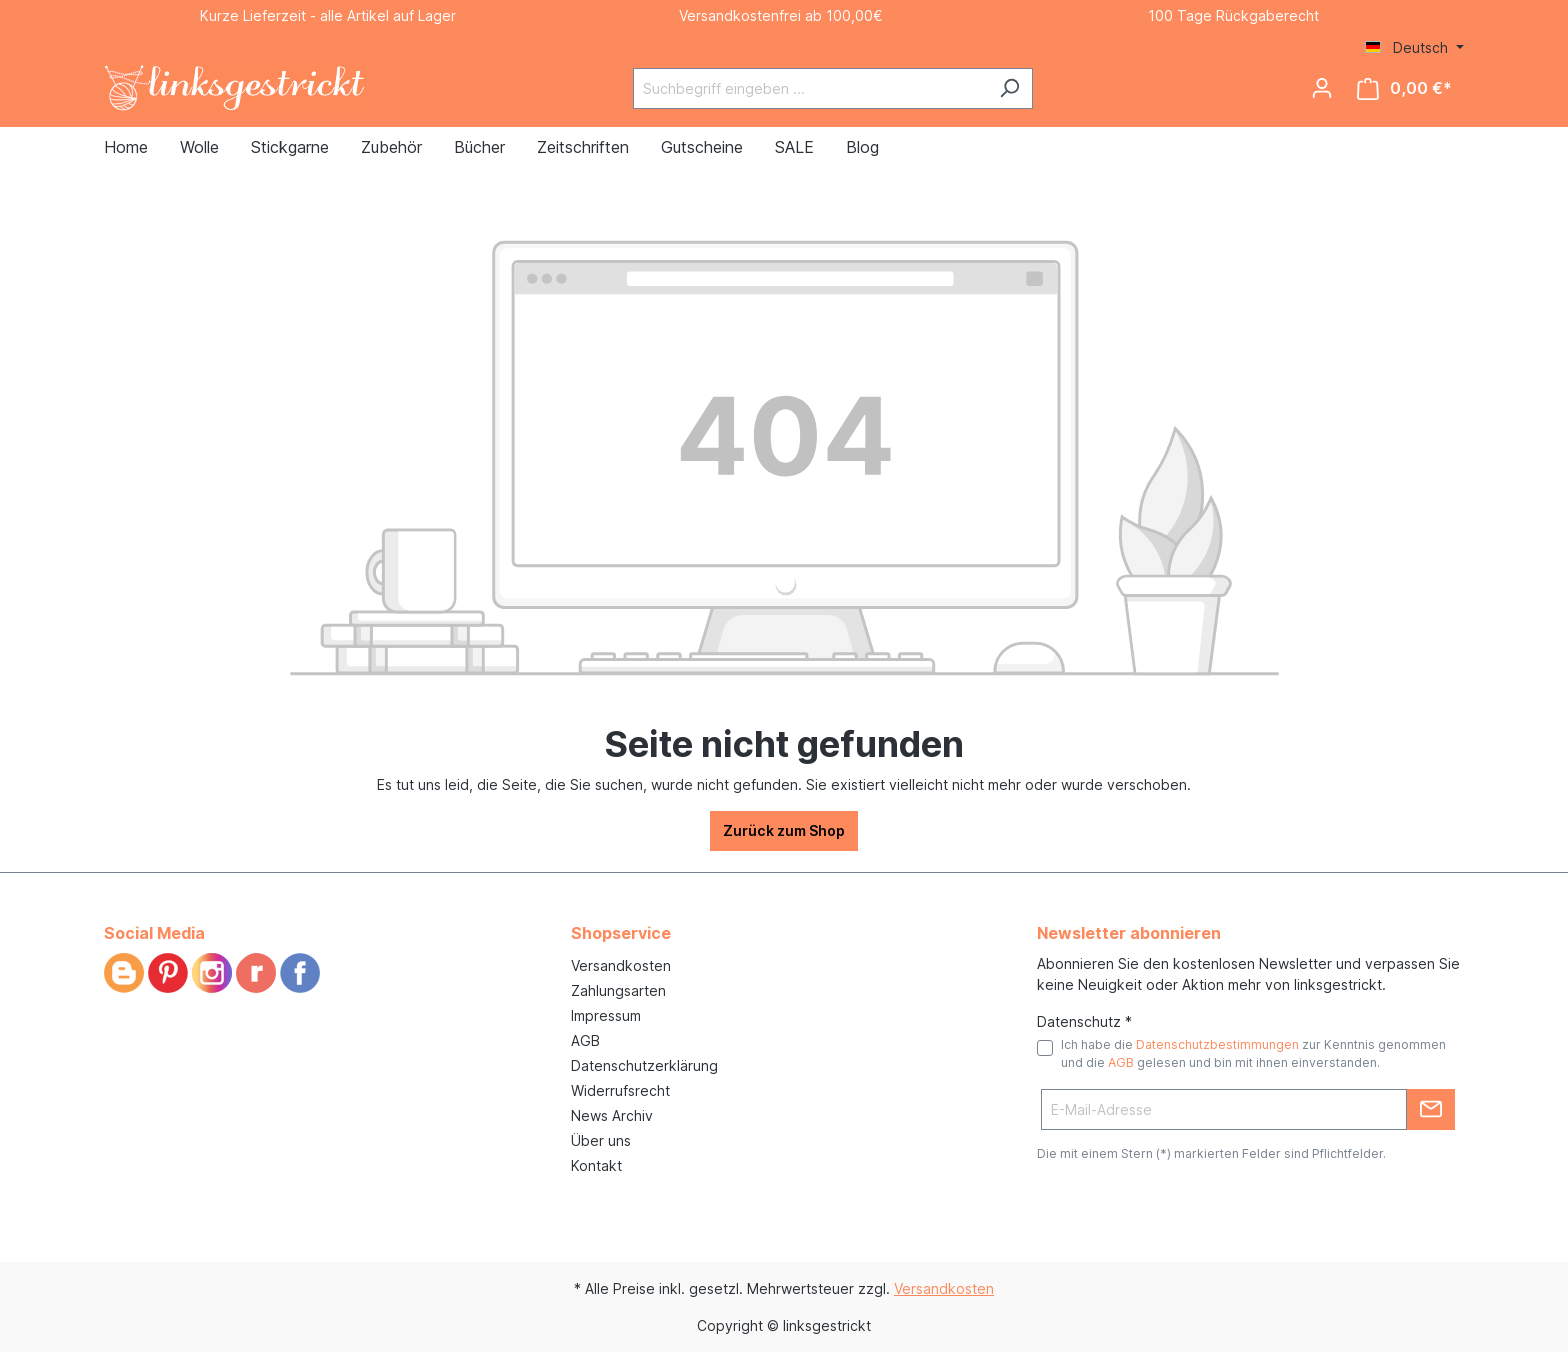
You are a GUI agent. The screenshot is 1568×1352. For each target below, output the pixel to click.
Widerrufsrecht (620, 1090)
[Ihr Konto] (1322, 88)
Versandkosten (621, 965)
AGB (585, 1040)
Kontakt (596, 1165)
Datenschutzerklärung (644, 1065)
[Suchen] (1009, 88)
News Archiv (612, 1115)
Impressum (606, 1015)
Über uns (601, 1140)
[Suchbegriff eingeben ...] (810, 88)
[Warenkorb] (1404, 88)
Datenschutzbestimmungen (1217, 1044)
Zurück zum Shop (784, 830)
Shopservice (621, 933)
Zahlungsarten (618, 990)
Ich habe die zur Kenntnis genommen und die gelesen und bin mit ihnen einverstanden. (1253, 1053)
